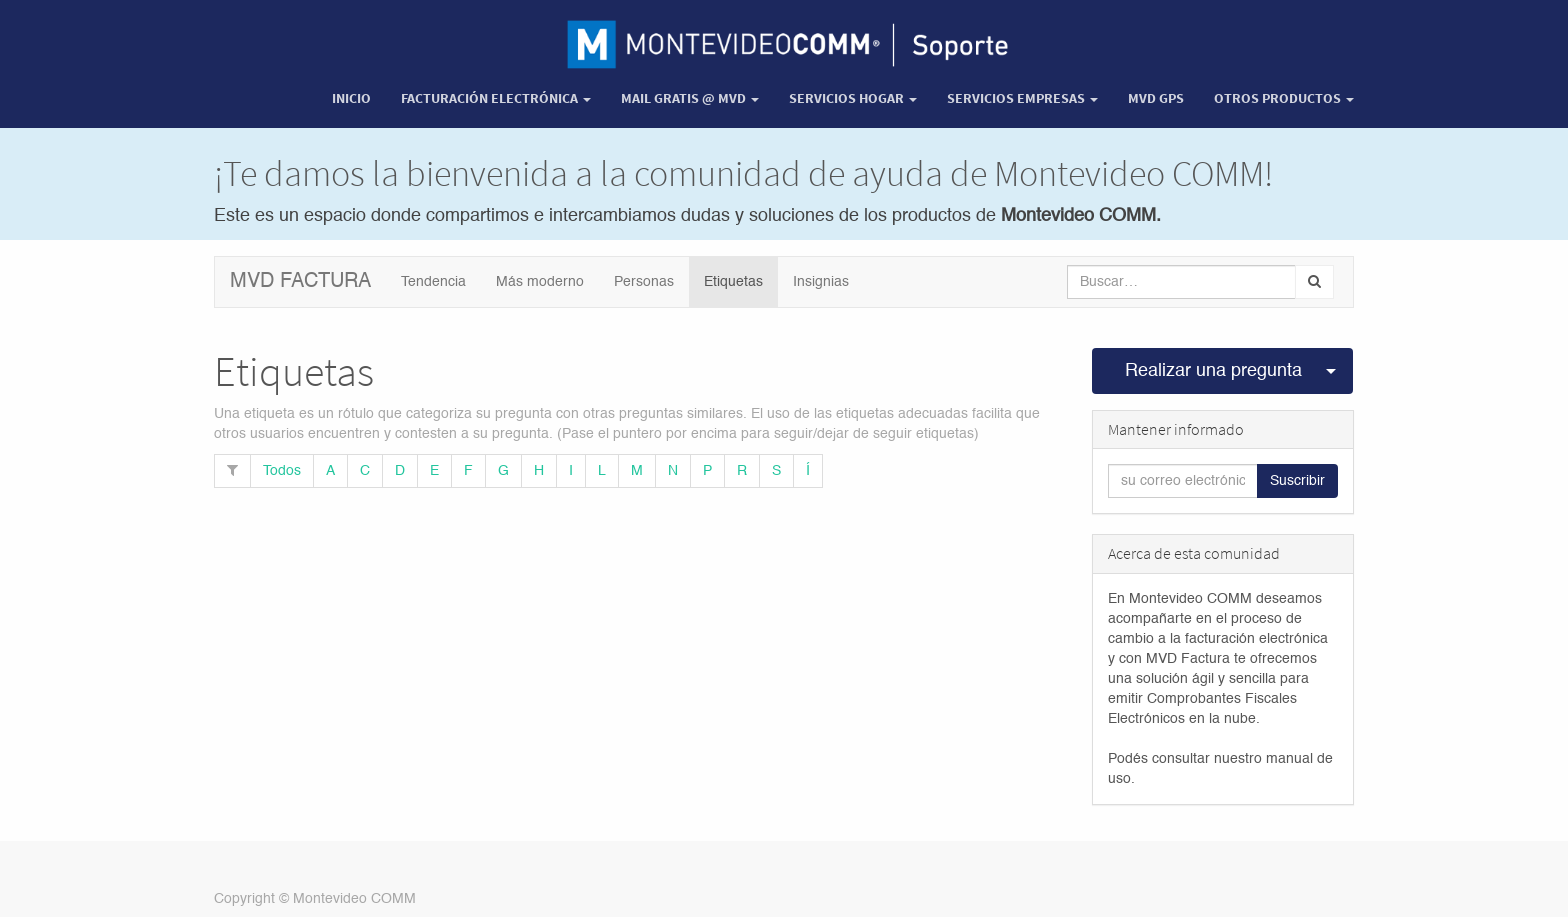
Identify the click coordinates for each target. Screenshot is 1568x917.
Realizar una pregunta (1213, 371)
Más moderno (540, 282)
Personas (644, 282)
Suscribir (1297, 481)
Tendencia (433, 282)
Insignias (821, 282)
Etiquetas (733, 282)
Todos (282, 471)
